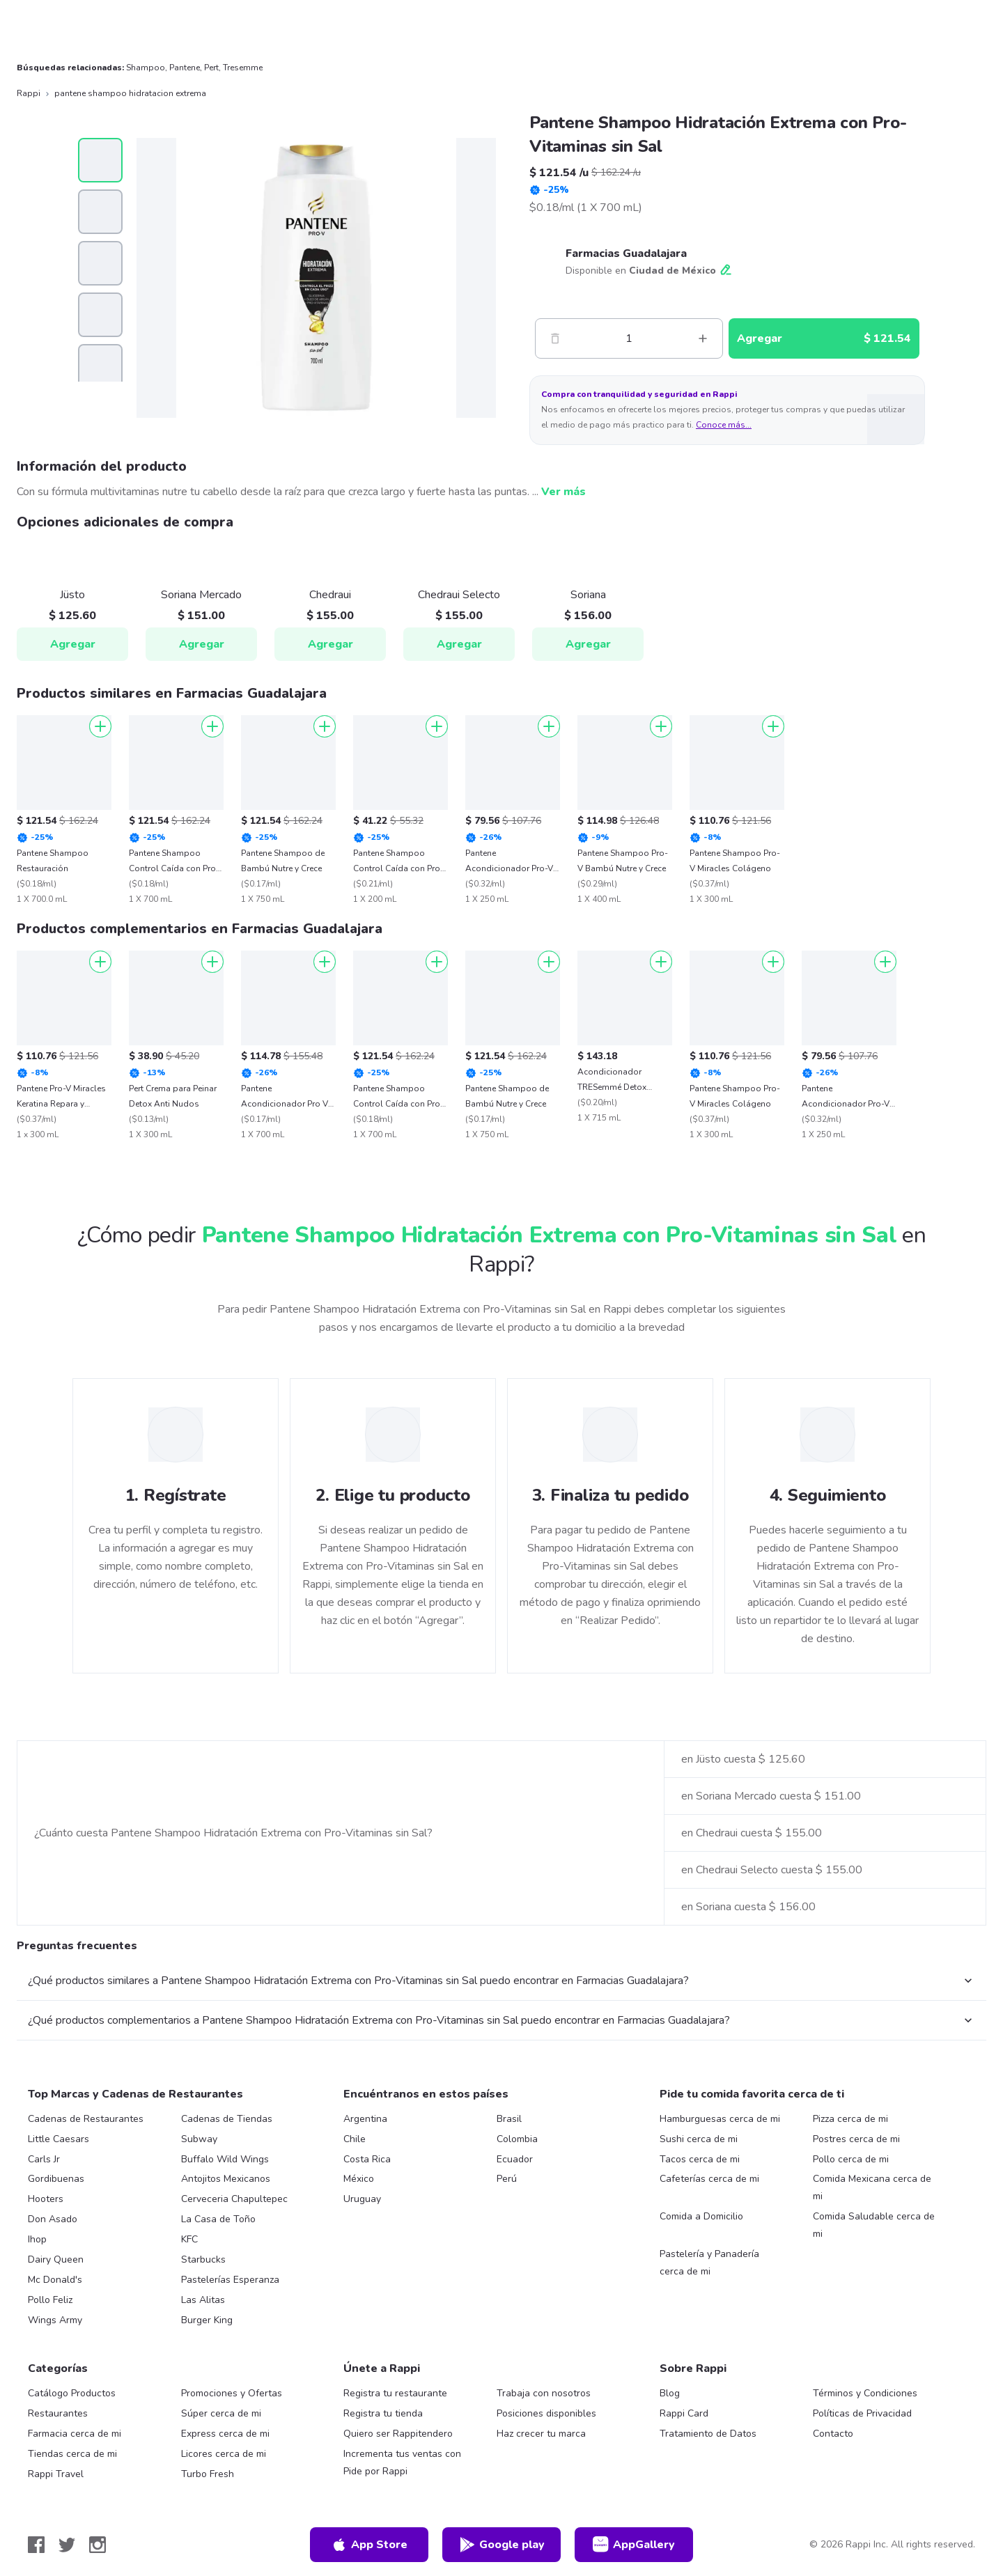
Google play (502, 2544)
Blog (670, 2393)
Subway (199, 2139)
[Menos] (555, 338)
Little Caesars (58, 2139)
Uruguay (362, 2199)
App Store (369, 2544)
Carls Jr (44, 2159)
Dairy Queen (56, 2259)
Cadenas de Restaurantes (85, 2118)
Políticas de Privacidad (862, 2413)
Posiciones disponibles (546, 2413)
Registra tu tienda (383, 2413)
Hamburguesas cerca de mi (720, 2118)
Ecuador (515, 2159)
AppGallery (634, 2544)
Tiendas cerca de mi (72, 2453)
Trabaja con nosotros (544, 2393)
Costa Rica (367, 2159)
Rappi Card (684, 2413)
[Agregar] (100, 726)
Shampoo (145, 67)
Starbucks (203, 2259)
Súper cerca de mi (221, 2413)
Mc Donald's (55, 2279)
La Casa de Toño (218, 2219)
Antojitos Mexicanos (225, 2178)
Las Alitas (203, 2299)
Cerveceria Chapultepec (234, 2199)
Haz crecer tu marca (541, 2433)
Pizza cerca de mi (850, 2118)
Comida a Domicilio (701, 2216)
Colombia (517, 2139)
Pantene (184, 67)
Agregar (72, 644)
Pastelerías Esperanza (230, 2279)
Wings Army (55, 2320)
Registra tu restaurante (395, 2393)
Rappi (28, 93)
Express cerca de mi (225, 2433)
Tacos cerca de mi (700, 2159)
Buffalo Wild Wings (225, 2159)
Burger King (207, 2320)
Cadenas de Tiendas (226, 2118)
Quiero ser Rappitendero (398, 2433)
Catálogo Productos (72, 2393)
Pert (211, 67)
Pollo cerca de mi (851, 2159)
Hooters (45, 2199)
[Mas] (703, 338)
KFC (189, 2239)
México (358, 2178)
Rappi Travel (56, 2474)
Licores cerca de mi (223, 2453)
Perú (507, 2178)
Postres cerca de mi (856, 2139)
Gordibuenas (56, 2178)
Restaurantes (58, 2413)
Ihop (37, 2239)
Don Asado (52, 2219)
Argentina (365, 2118)
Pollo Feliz (50, 2299)
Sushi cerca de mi (699, 2139)
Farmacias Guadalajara (626, 253)
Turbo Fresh (207, 2474)
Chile (354, 2139)
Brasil (509, 2118)
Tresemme (243, 67)
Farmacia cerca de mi (74, 2433)
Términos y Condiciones (865, 2393)
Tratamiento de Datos (708, 2433)
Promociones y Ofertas (231, 2393)
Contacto (833, 2433)
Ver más (563, 491)
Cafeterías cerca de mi (709, 2178)
